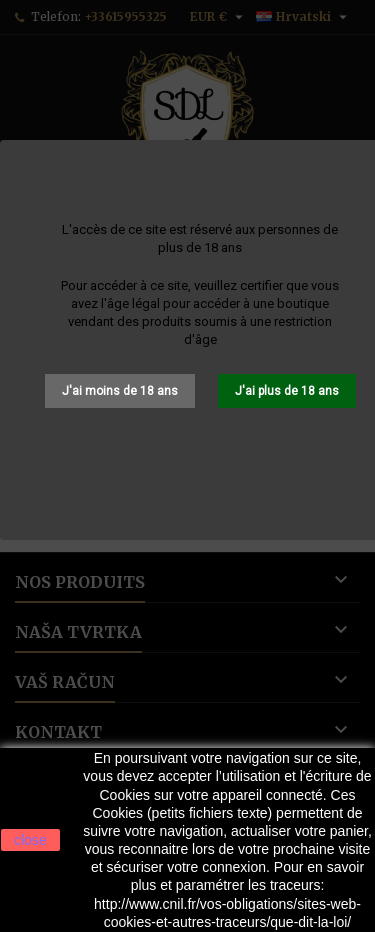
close (30, 840)
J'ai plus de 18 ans (287, 391)
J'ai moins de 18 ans (120, 391)
